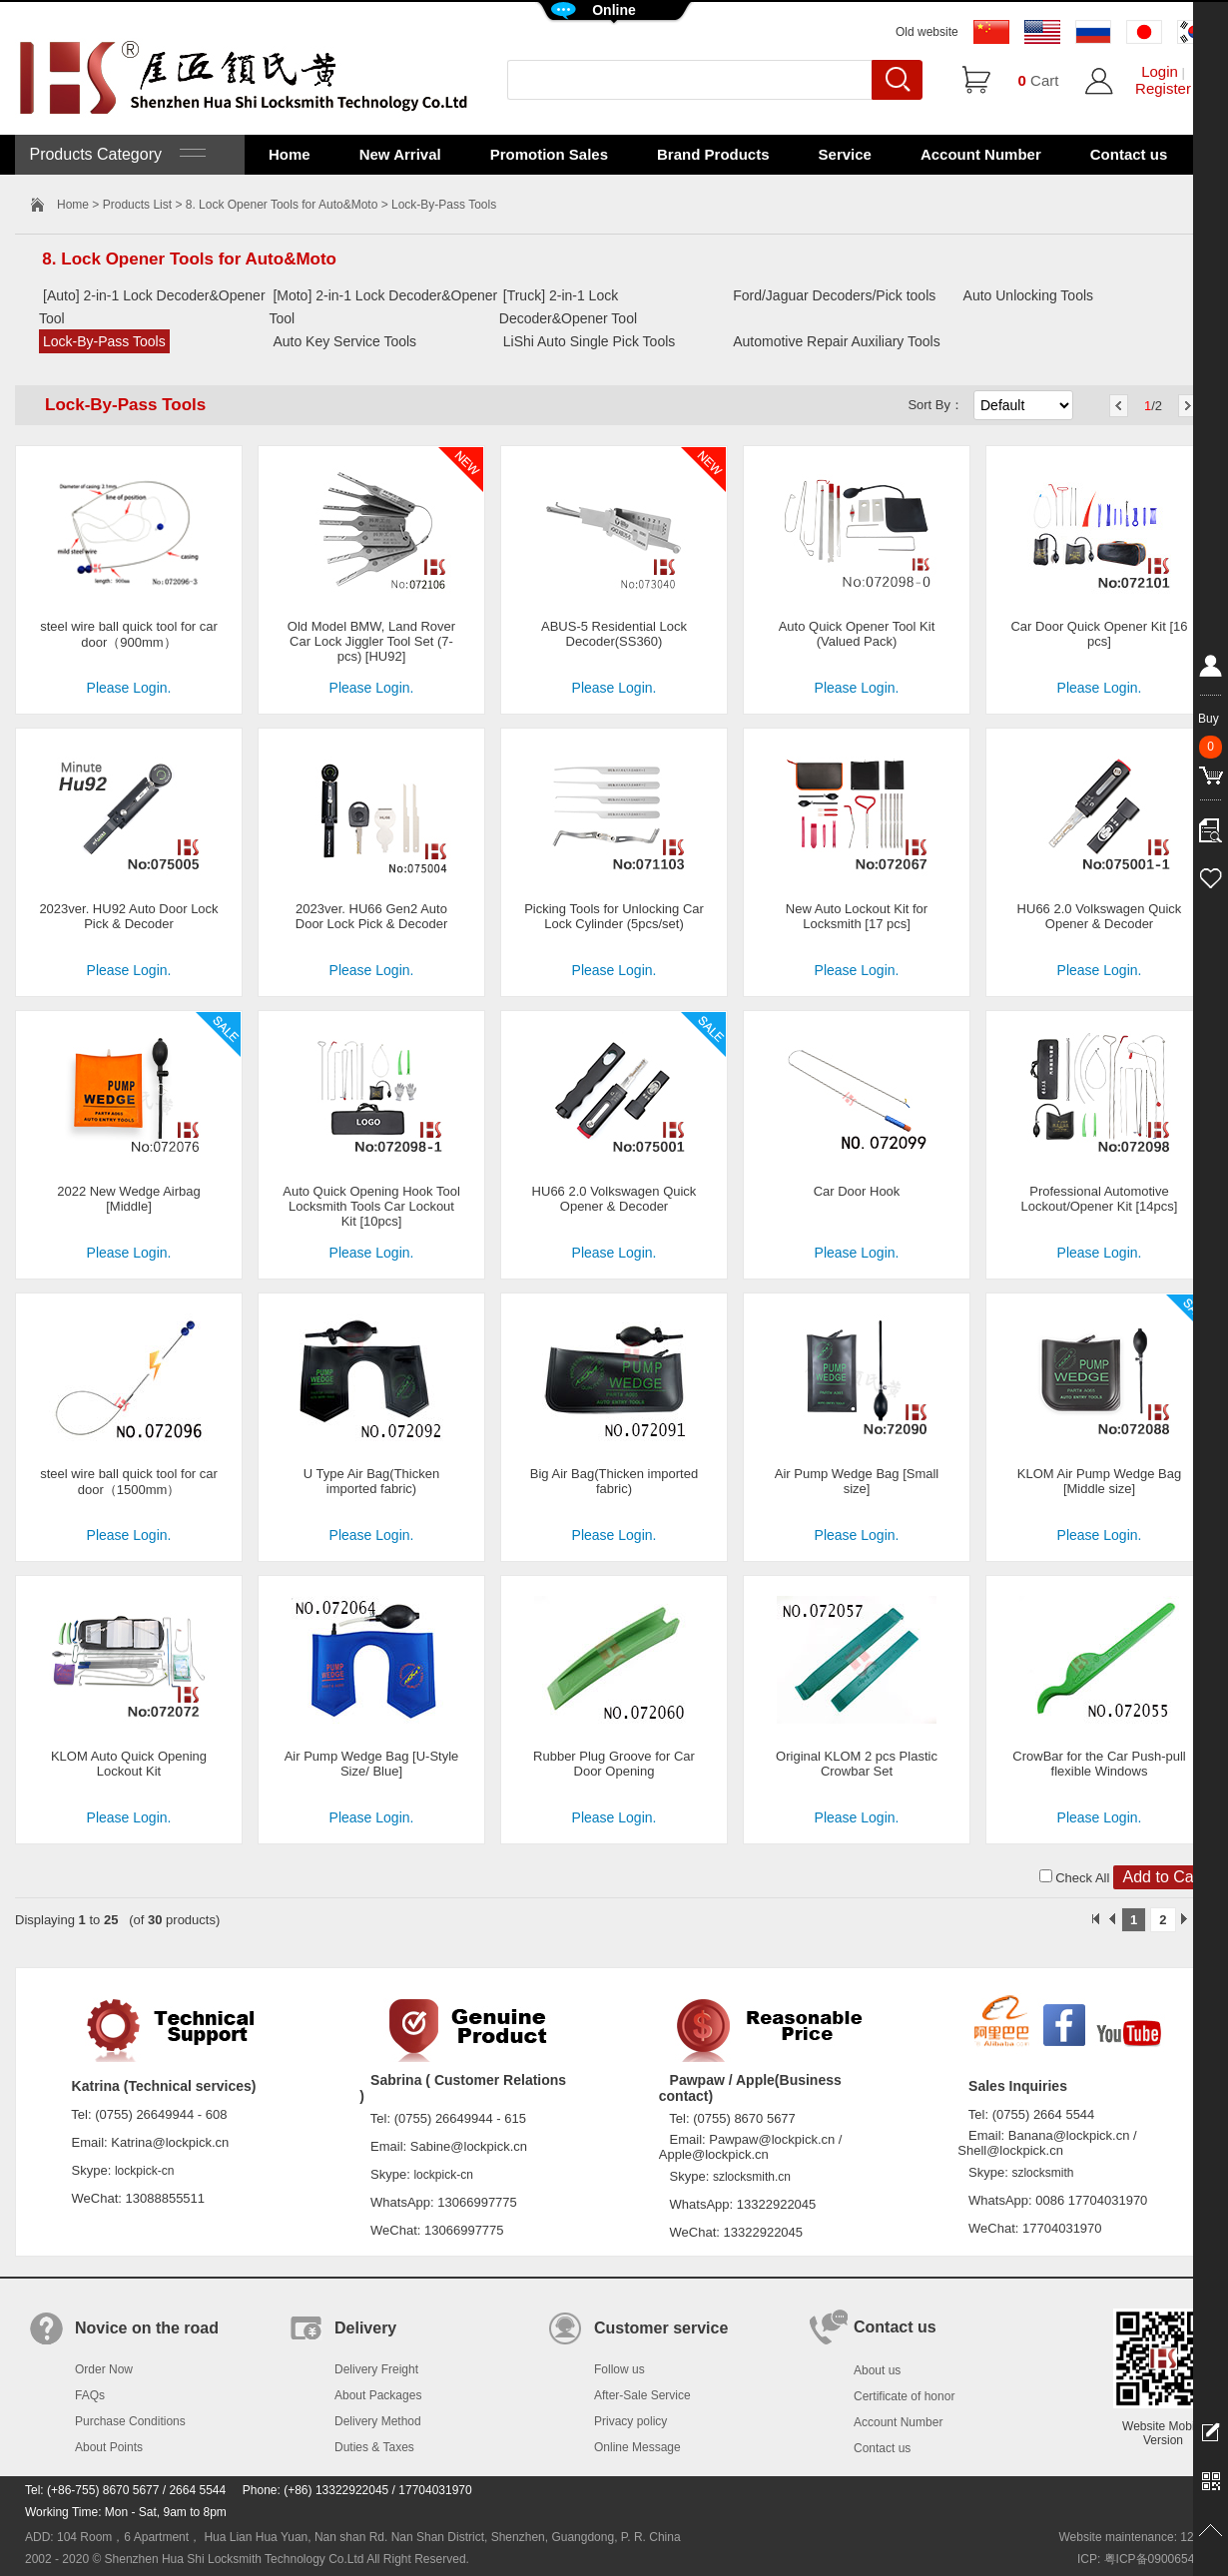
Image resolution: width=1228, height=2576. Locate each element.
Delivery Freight (376, 2369)
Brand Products (713, 154)
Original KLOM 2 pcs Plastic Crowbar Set (856, 1764)
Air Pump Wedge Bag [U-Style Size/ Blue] (372, 1764)
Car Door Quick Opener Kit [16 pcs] (1098, 634)
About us (877, 2370)
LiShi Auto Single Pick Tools (589, 341)
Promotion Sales (549, 154)
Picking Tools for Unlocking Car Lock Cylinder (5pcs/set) (614, 916)
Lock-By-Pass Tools (104, 341)
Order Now (104, 2369)
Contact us (1129, 154)
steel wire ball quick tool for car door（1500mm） (129, 1481)
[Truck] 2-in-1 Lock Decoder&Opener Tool (568, 306)
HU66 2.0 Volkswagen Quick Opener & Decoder (1099, 916)
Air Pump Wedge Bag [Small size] (857, 1481)
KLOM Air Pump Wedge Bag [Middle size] (1099, 1481)
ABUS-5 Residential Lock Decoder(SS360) (614, 634)
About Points (109, 2447)
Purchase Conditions (130, 2421)
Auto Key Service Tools (344, 341)
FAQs (90, 2395)
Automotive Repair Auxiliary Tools (836, 341)
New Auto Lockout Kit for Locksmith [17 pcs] (856, 916)
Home (289, 154)
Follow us (619, 2369)
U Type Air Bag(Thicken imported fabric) (371, 1481)
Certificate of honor (904, 2396)
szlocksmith (1042, 2173)
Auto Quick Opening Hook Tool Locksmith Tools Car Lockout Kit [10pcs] (371, 1206)
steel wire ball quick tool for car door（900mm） (129, 634)
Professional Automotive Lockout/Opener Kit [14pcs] (1099, 1199)
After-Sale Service (642, 2395)
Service (845, 154)
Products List (137, 205)
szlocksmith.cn (752, 2177)
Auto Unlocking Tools (1028, 295)
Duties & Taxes (374, 2447)
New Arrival (400, 154)
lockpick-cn (144, 2171)
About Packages (377, 2395)
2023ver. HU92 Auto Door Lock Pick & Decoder (128, 916)
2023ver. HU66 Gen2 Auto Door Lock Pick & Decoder (371, 916)
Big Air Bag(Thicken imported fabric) (614, 1481)
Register (1163, 88)
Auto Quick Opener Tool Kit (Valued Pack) (857, 634)
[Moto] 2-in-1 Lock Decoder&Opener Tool (383, 306)
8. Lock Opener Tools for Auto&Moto (282, 205)
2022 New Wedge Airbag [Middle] (129, 1199)
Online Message (637, 2447)
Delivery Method (377, 2421)
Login (1159, 71)
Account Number (981, 154)
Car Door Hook (857, 1191)
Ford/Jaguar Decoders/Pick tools (834, 295)
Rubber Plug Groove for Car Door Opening (614, 1764)
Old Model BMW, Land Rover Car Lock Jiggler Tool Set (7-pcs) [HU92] (371, 641)
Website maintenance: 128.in (1135, 2537)
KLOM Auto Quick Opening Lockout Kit (129, 1764)
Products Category (115, 154)
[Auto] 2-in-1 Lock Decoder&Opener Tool (152, 306)
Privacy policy (630, 2421)
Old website (927, 32)
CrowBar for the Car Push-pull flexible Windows (1098, 1764)
